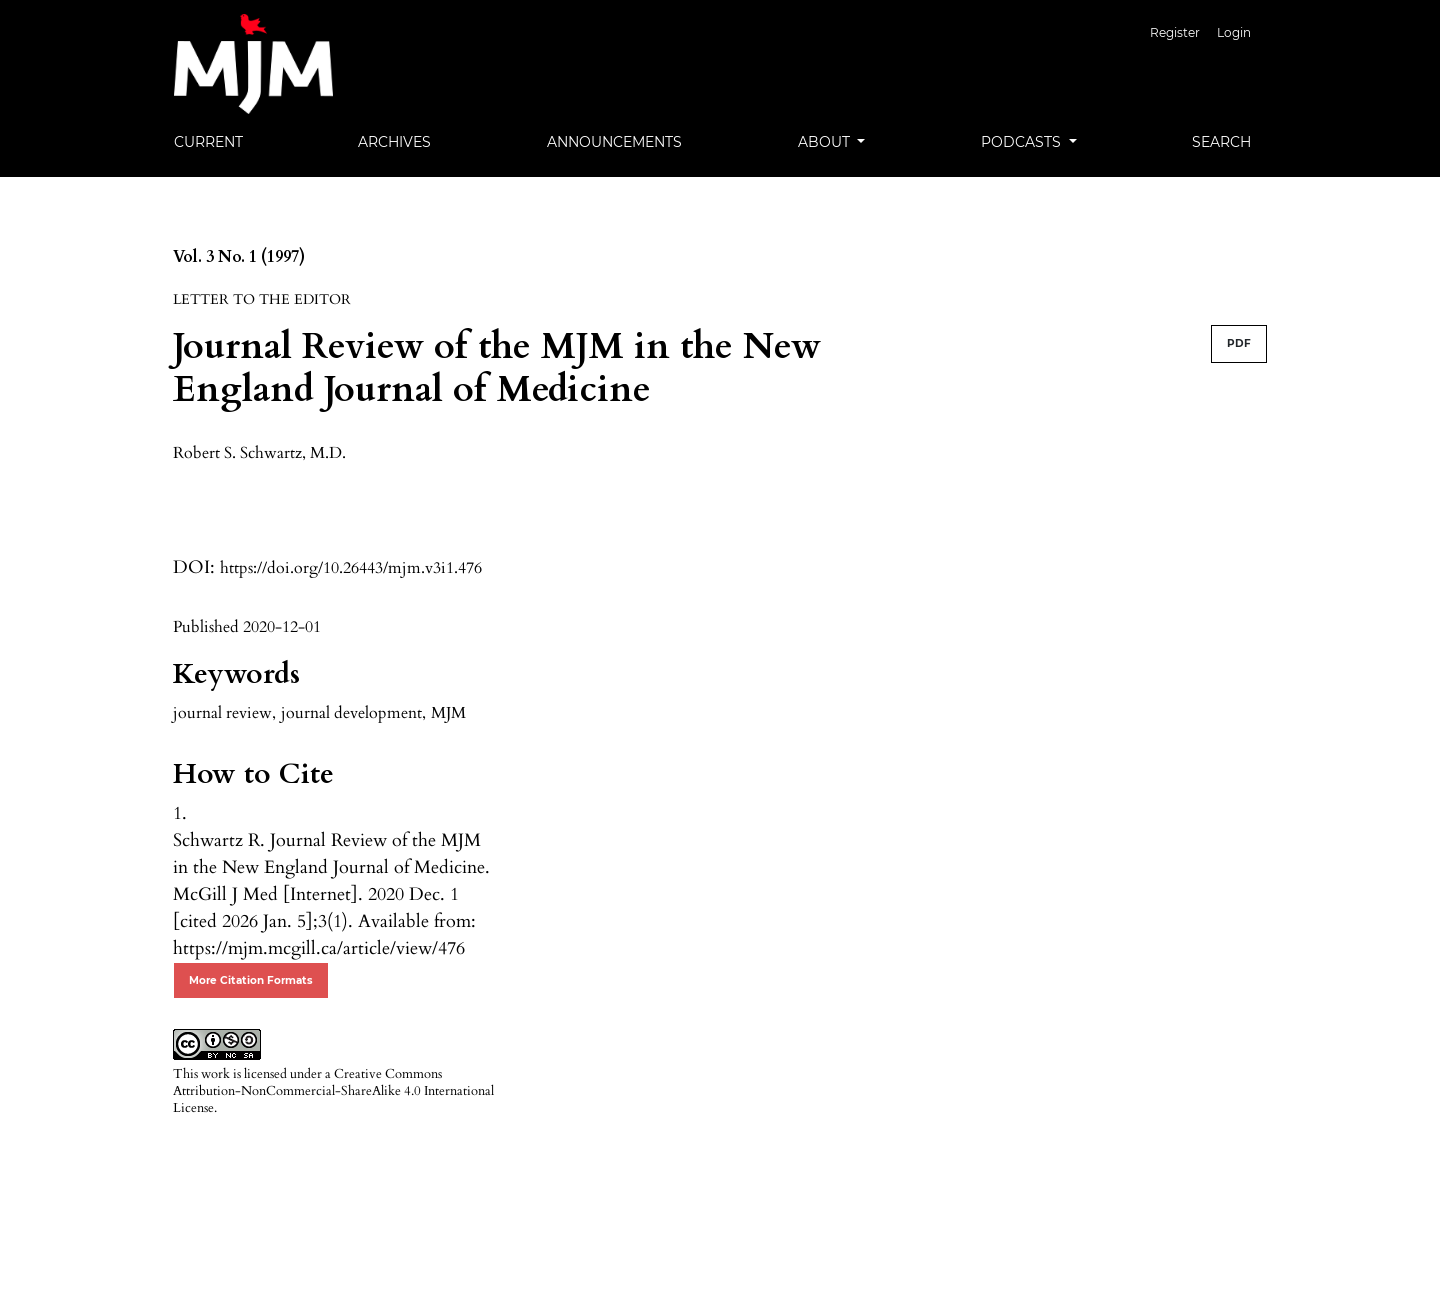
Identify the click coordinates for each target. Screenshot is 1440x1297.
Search (1221, 142)
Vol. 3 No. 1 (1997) (239, 257)
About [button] (826, 142)
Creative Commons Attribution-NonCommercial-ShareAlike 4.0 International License (333, 1091)
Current (208, 142)
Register (1175, 32)
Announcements (614, 142)
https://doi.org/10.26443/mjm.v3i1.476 (351, 568)
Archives (394, 142)
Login (1234, 32)
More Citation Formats (251, 980)
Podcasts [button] (1023, 142)
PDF (1239, 343)
